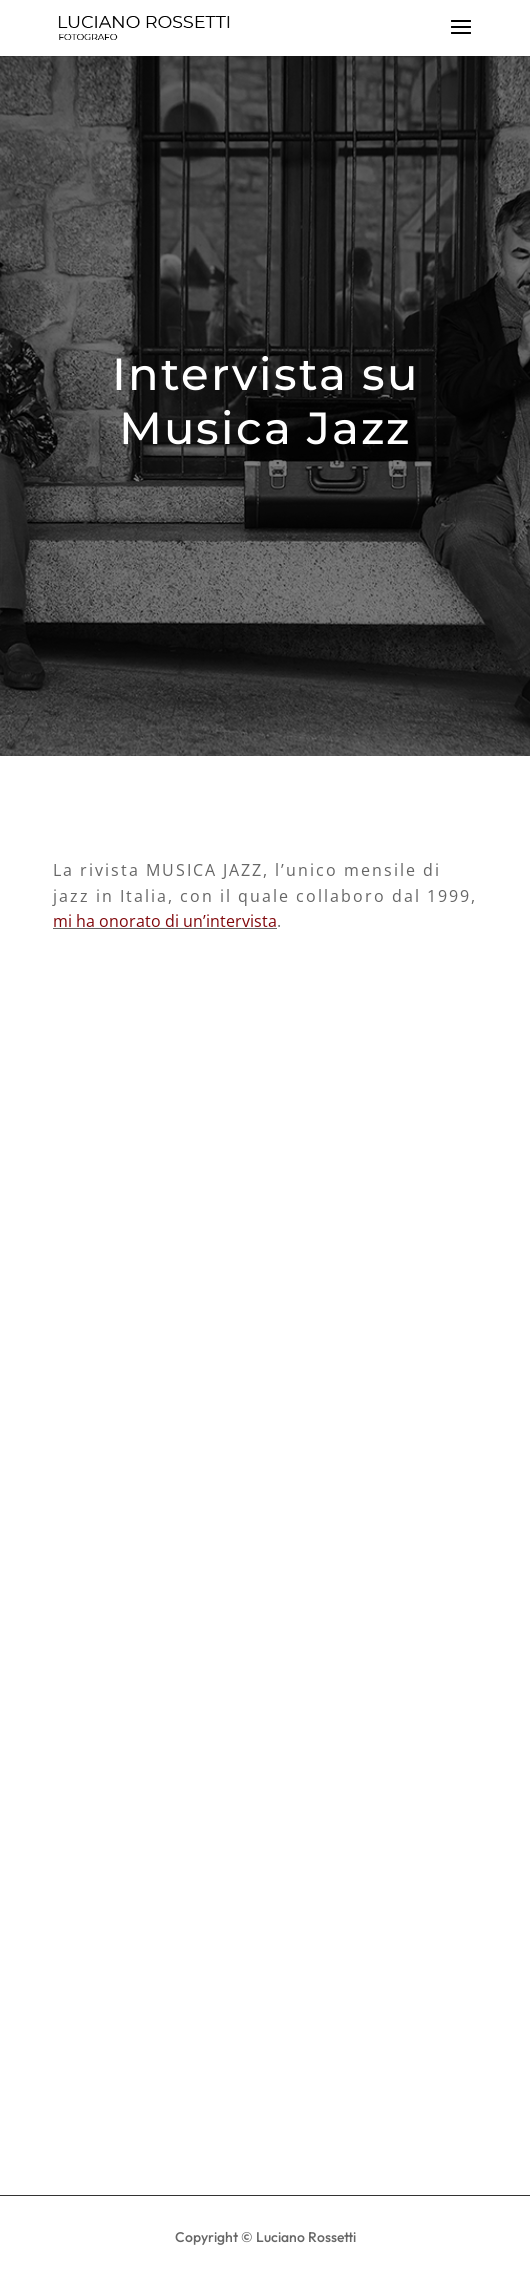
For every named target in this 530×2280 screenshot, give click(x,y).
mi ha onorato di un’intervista (165, 921)
